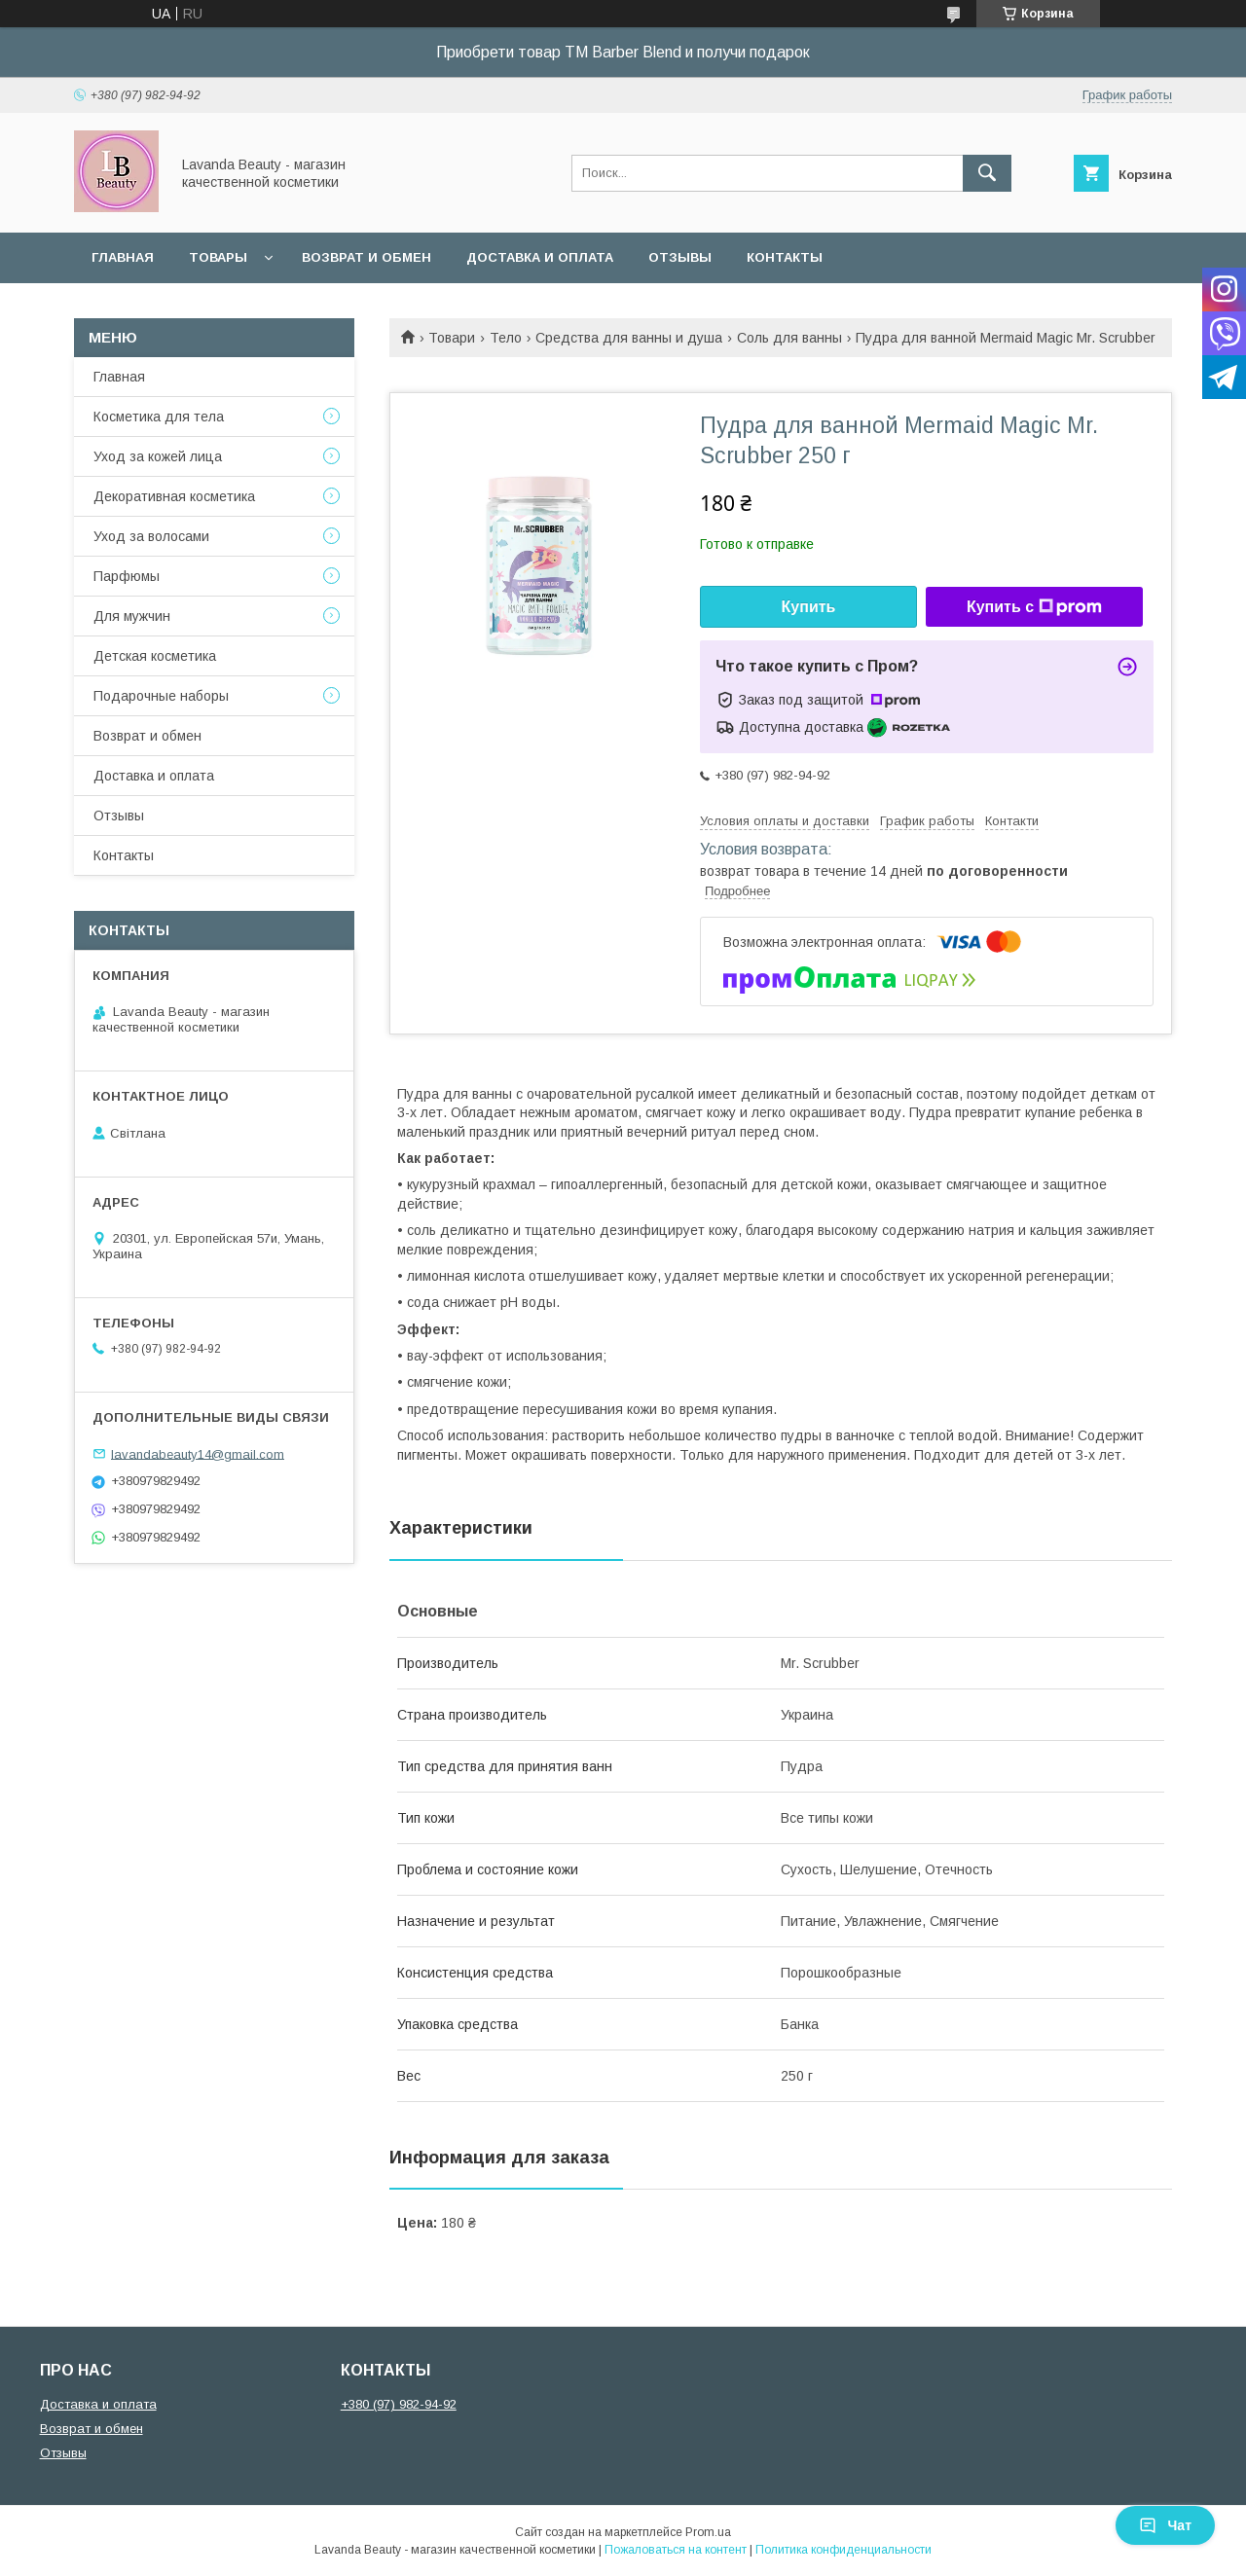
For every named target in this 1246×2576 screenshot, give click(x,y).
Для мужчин (131, 616)
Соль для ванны (789, 337)
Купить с (1034, 607)
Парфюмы (126, 576)
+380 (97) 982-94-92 (399, 2404)
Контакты (785, 257)
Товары (218, 257)
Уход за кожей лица (157, 456)
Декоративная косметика (174, 496)
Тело (506, 337)
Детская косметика (154, 656)
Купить (809, 607)
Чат (1165, 2525)
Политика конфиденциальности (843, 2550)
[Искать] (987, 173)
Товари (451, 337)
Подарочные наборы (161, 696)
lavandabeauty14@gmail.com (197, 1453)
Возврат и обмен (366, 257)
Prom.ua (708, 2532)
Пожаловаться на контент (676, 2550)
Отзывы (680, 257)
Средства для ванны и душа (628, 337)
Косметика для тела (158, 416)
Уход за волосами (151, 536)
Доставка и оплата (539, 257)
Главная (123, 257)
